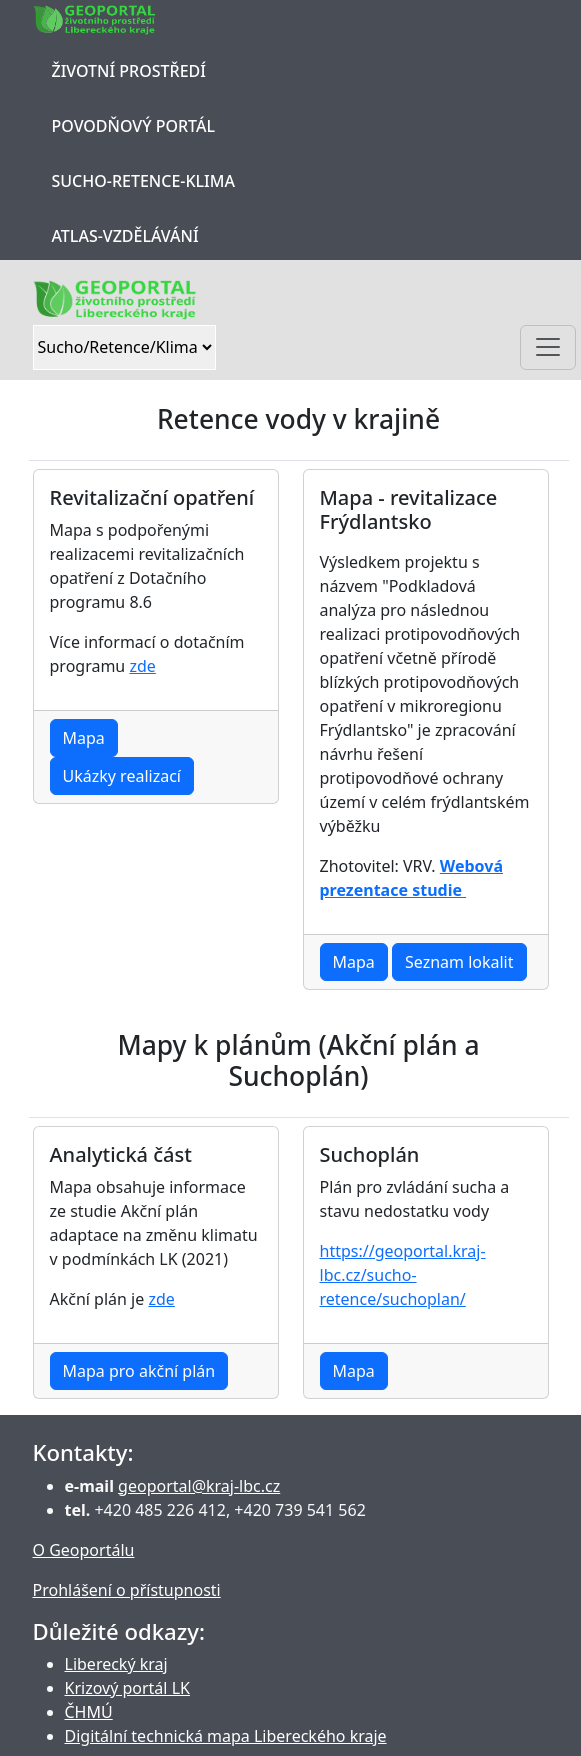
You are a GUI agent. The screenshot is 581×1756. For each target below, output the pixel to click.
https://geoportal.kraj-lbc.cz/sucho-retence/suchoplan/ (403, 1275)
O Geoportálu (84, 1550)
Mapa (84, 738)
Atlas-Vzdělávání (125, 236)
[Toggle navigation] (548, 347)
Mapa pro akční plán (139, 1371)
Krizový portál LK (127, 1688)
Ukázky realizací (122, 776)
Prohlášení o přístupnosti (127, 1590)
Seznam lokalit (459, 962)
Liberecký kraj (116, 1664)
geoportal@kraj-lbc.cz (199, 1486)
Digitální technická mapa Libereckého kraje (226, 1736)
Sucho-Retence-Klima (143, 181)
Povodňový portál (133, 126)
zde (142, 666)
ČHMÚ (89, 1712)
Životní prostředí (129, 71)
